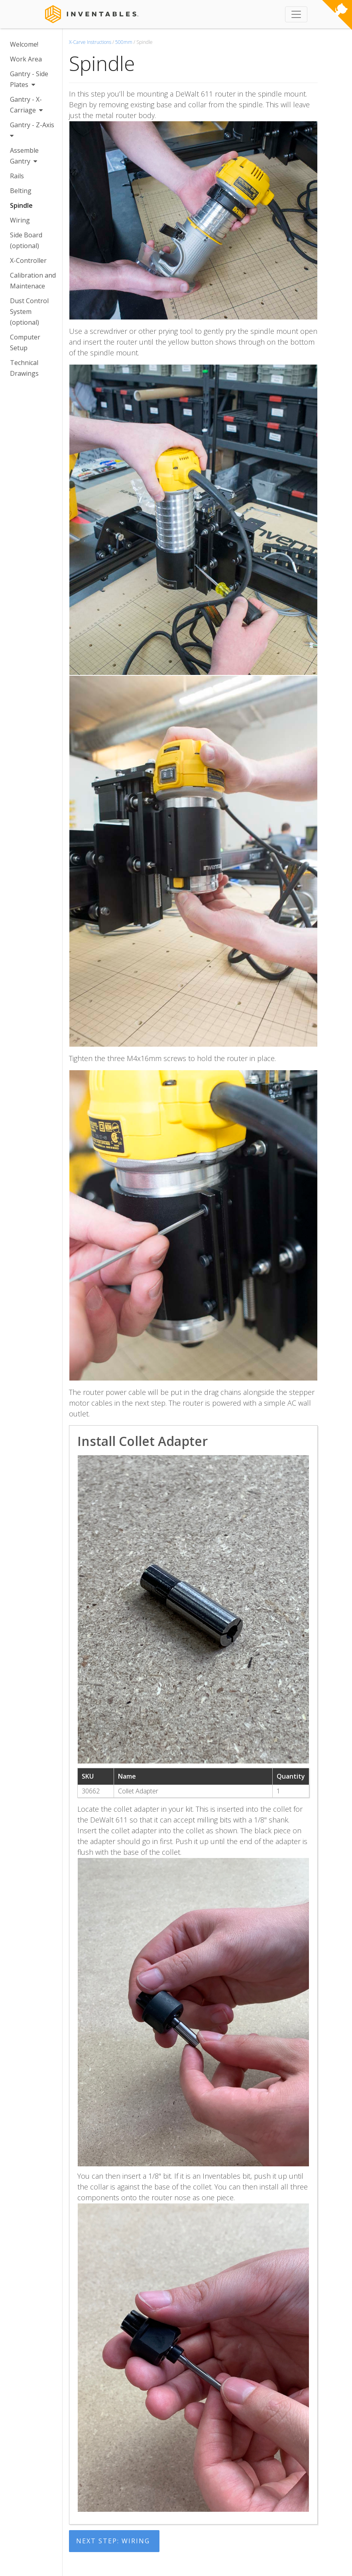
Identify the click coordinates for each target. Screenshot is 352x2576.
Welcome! (24, 44)
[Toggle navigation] (296, 14)
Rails (17, 176)
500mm (123, 42)
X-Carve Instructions (90, 42)
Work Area (26, 59)
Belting (20, 190)
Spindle (21, 205)
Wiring (20, 220)
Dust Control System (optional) (29, 311)
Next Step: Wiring (113, 2541)
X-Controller (28, 260)
